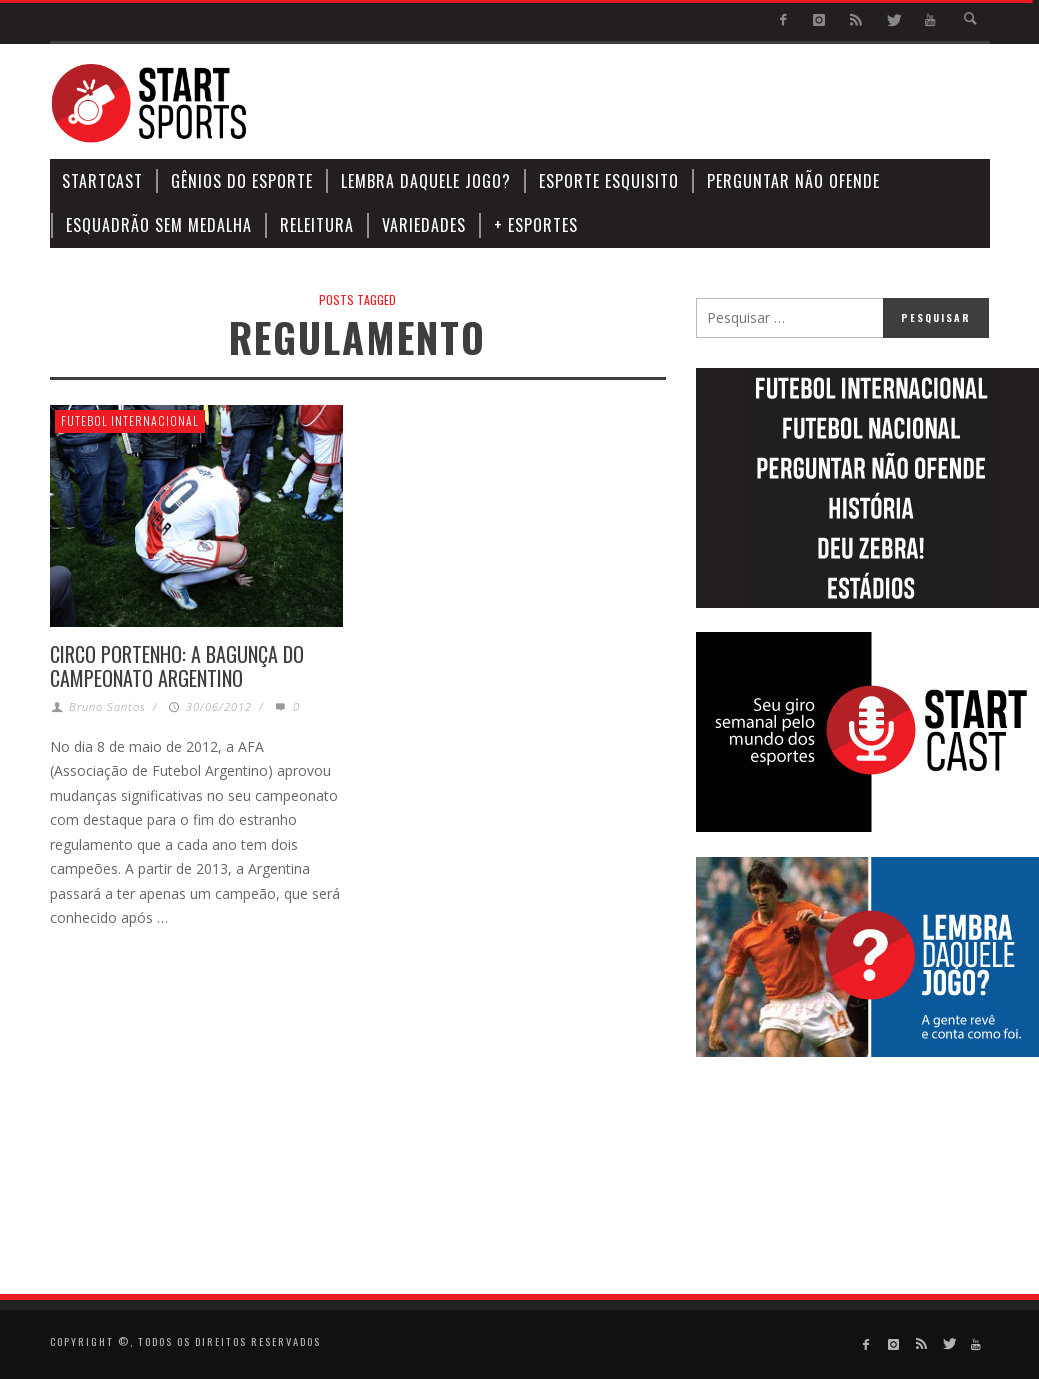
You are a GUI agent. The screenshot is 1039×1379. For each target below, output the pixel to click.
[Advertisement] (626, 104)
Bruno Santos (107, 706)
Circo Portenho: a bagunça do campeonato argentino (177, 666)
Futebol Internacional (130, 420)
